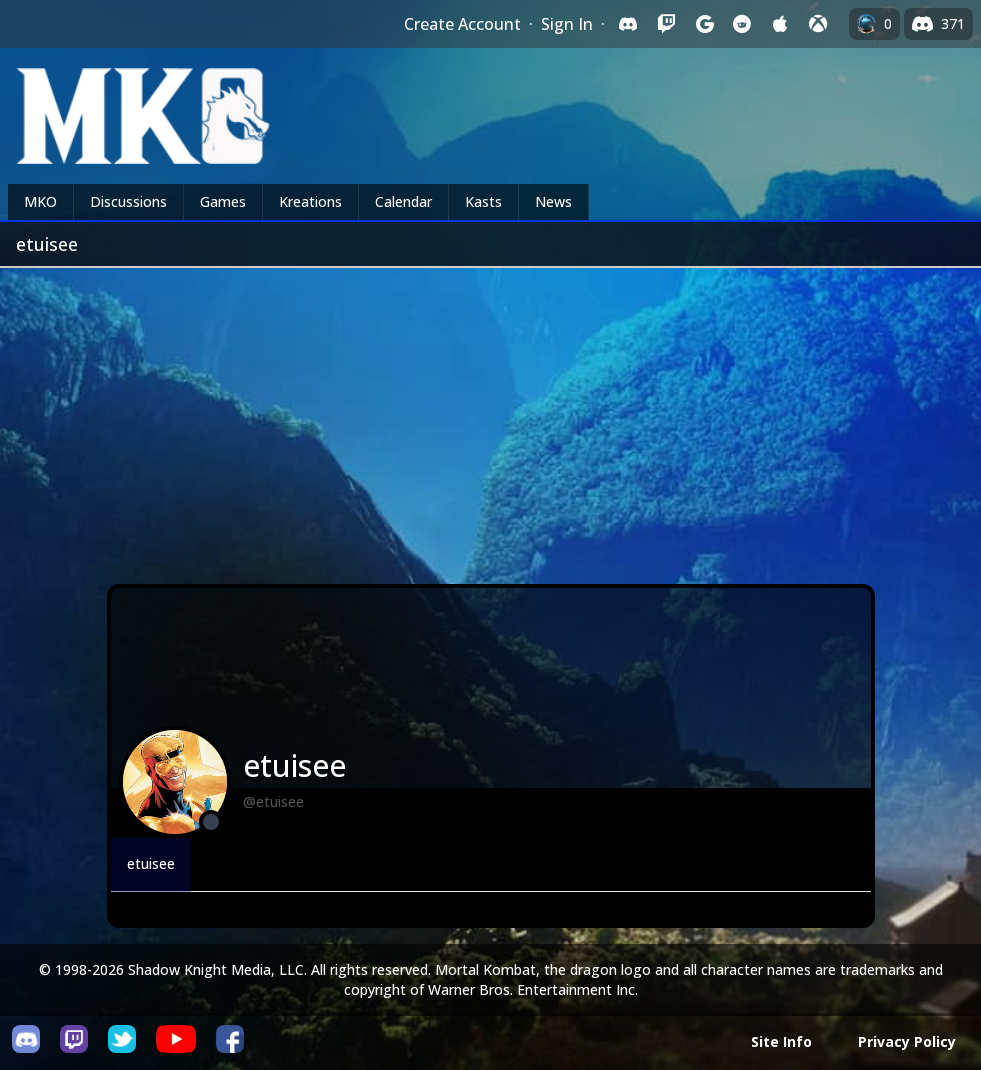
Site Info (781, 1041)
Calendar (403, 201)
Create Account (462, 24)
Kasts (483, 201)
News (553, 201)
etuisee (151, 863)
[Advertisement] (490, 418)
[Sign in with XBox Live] (818, 24)
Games (223, 201)
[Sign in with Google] (704, 24)
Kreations (310, 201)
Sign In (567, 24)
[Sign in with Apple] (780, 24)
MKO (40, 201)
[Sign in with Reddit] (742, 24)
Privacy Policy (907, 1041)
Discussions (128, 201)
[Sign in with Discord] (628, 24)
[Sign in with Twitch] (666, 24)
